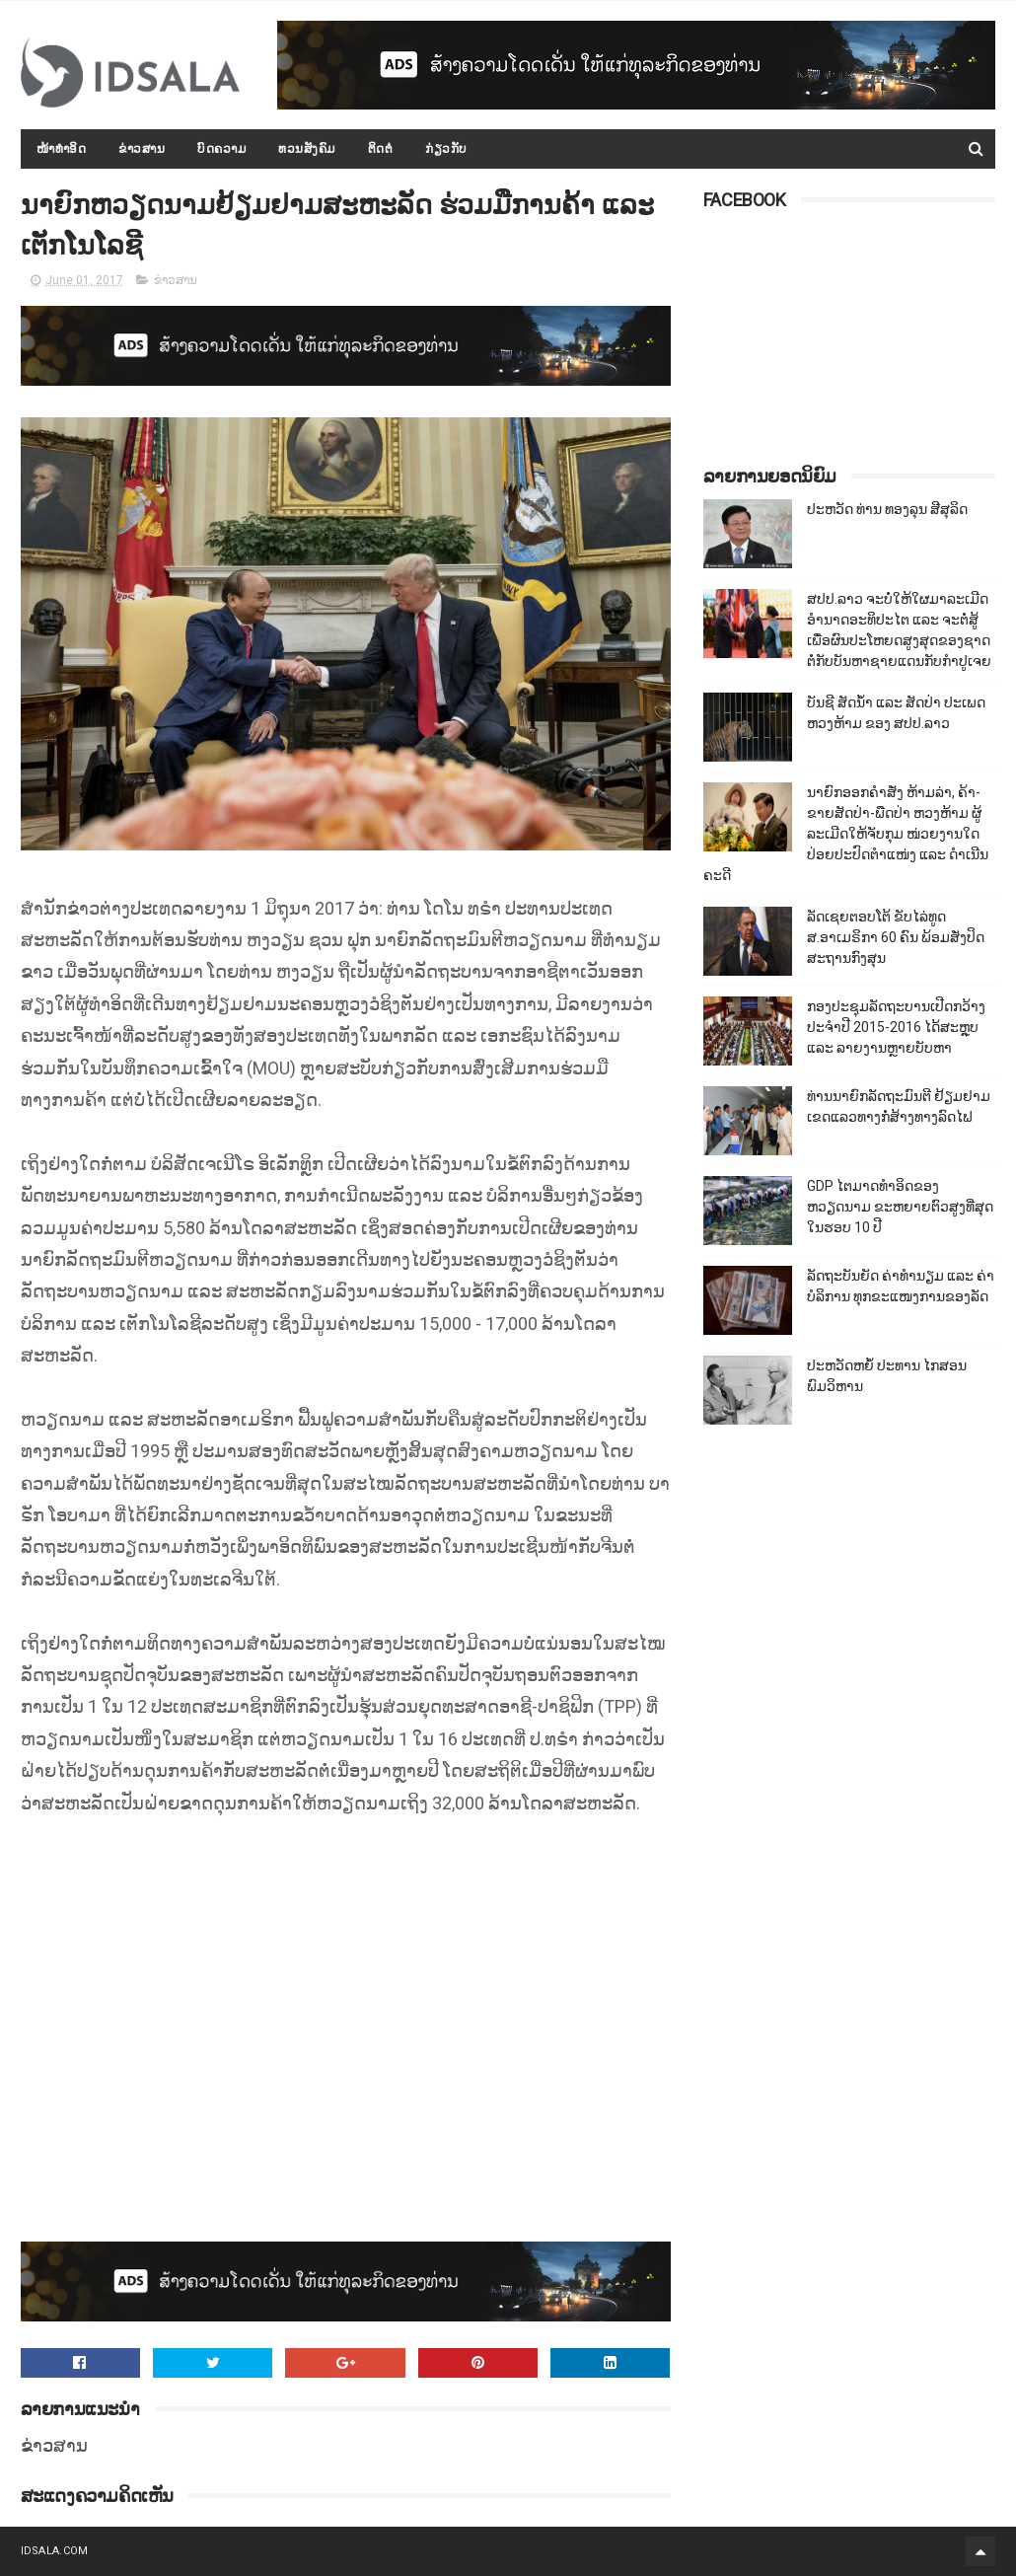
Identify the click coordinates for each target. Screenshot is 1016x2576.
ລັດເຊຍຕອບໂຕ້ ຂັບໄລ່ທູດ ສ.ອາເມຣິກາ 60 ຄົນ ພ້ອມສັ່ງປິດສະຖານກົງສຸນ (895, 937)
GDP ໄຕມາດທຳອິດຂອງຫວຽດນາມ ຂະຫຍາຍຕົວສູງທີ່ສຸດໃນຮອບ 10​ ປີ (900, 1206)
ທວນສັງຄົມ (306, 149)
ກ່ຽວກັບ (446, 149)
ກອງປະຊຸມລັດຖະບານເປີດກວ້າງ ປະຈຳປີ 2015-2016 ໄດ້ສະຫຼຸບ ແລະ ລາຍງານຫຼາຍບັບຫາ (896, 1027)
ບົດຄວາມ (221, 149)
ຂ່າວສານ (141, 149)
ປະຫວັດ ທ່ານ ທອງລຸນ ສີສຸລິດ (887, 509)
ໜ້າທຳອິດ (61, 149)
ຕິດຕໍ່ (381, 149)
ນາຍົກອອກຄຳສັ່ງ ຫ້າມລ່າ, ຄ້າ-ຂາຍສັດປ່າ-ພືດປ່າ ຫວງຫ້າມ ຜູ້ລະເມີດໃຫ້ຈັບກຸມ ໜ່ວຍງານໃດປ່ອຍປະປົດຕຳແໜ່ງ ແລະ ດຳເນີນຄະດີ (845, 833)
